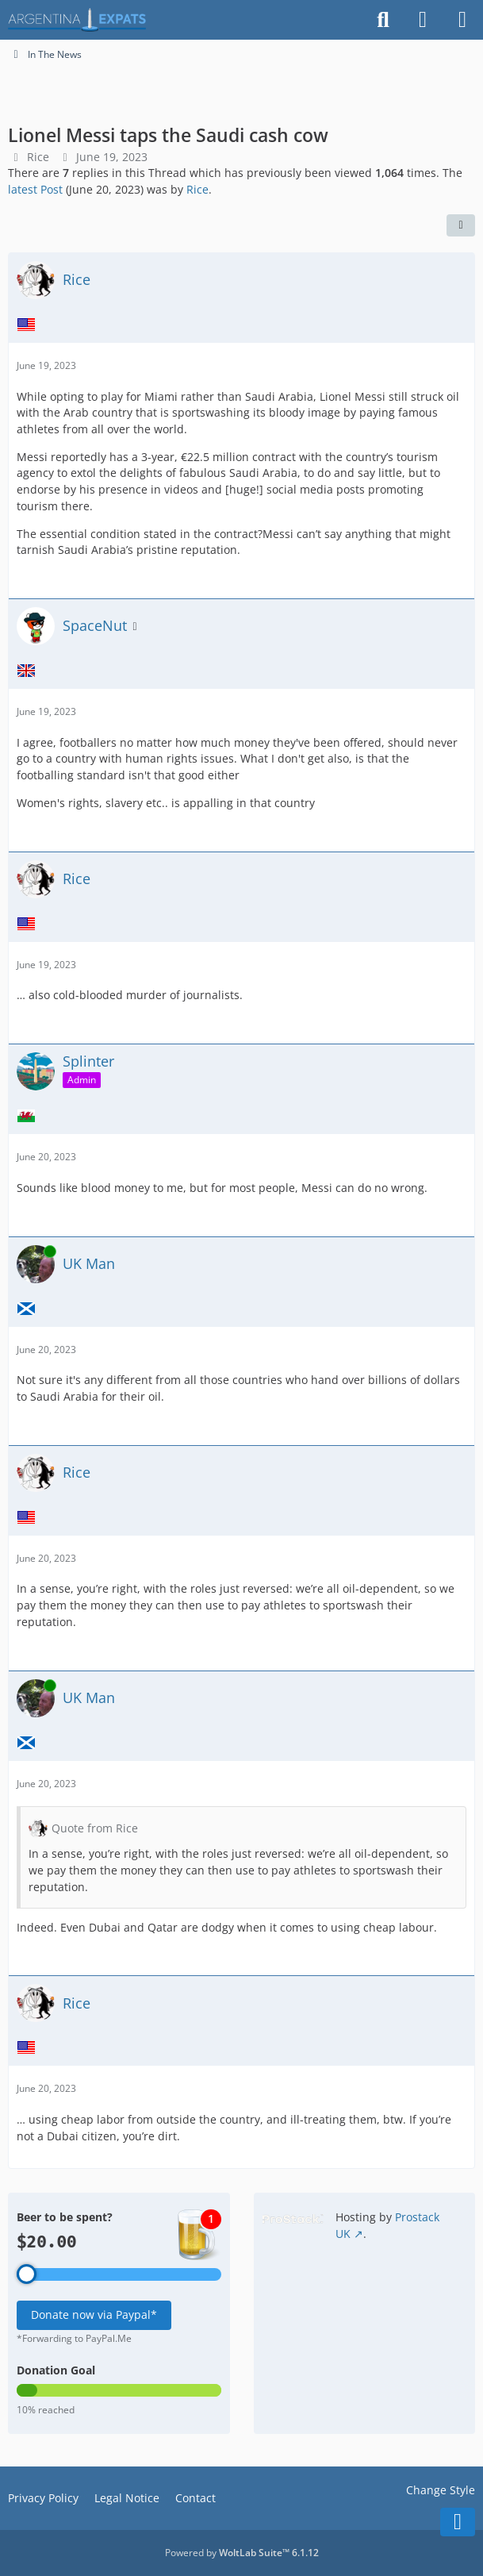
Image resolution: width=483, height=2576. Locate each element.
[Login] (423, 20)
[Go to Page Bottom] (457, 2522)
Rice (38, 156)
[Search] (383, 20)
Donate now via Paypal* (94, 2314)
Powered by (242, 2552)
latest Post (35, 189)
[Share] (461, 225)
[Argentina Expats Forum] (77, 20)
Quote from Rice (95, 1828)
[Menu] (462, 20)
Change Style (440, 2489)
